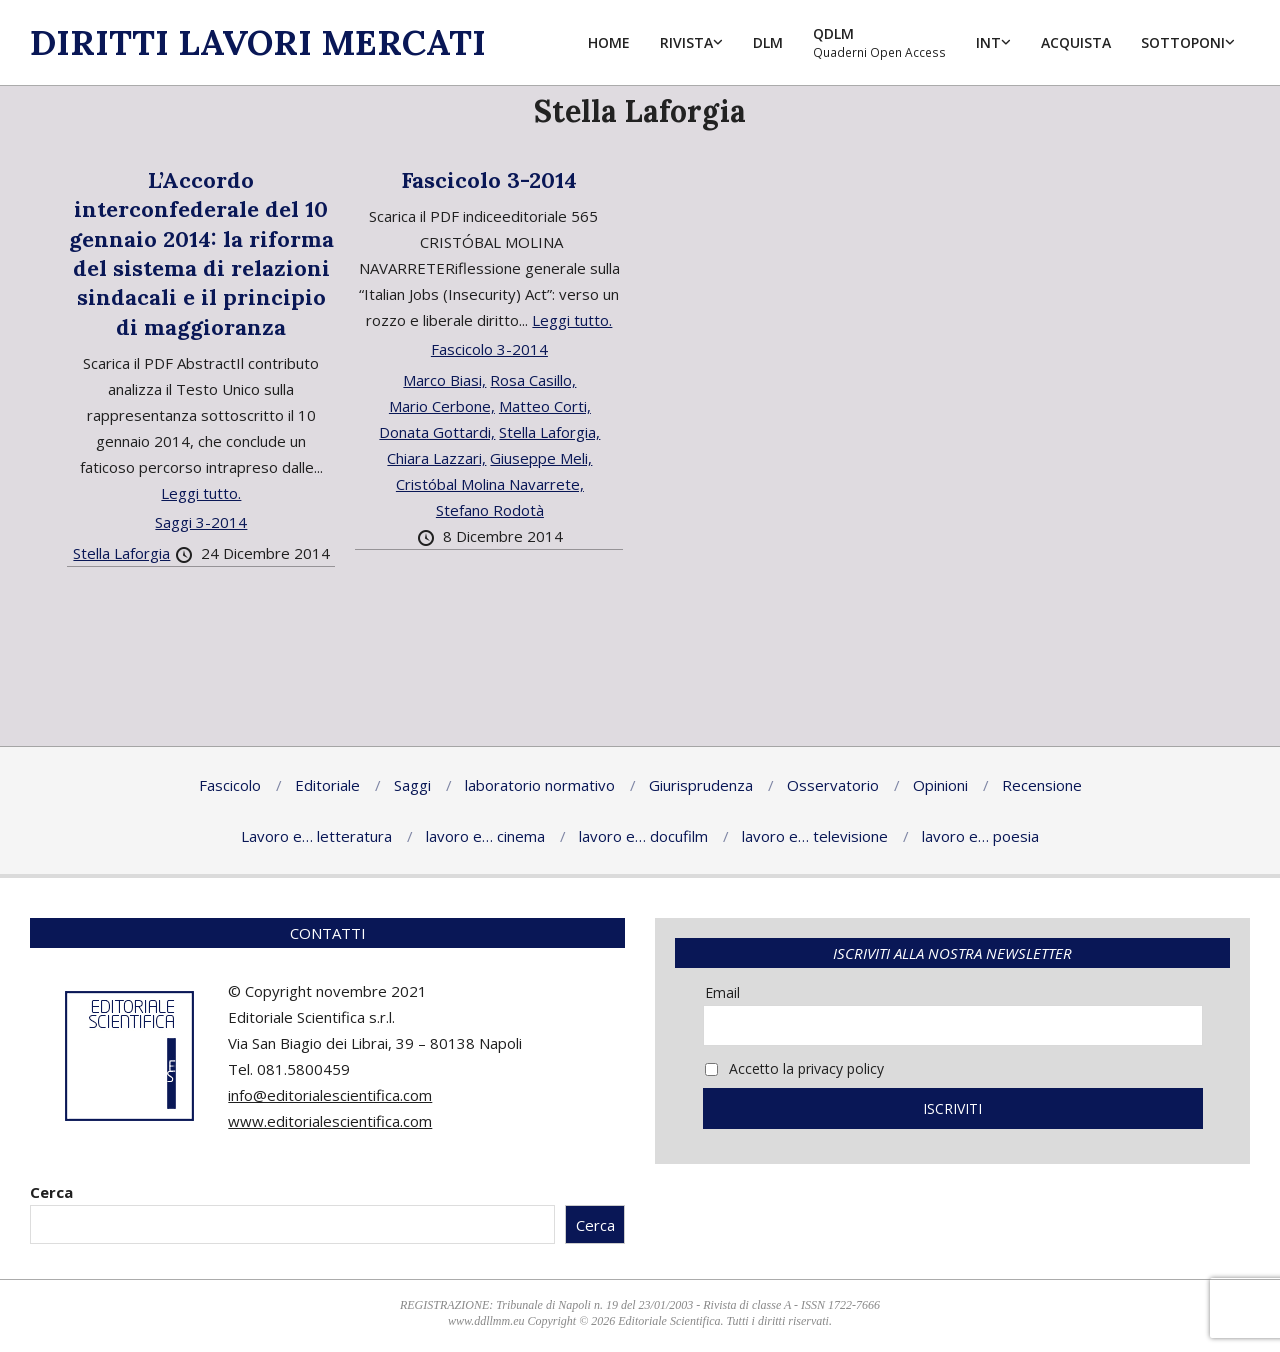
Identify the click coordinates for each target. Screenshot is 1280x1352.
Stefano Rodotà (490, 510)
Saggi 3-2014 (201, 522)
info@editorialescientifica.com (330, 1095)
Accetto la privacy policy (794, 1068)
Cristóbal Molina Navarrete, (490, 484)
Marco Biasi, (444, 380)
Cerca (51, 1192)
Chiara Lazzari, (436, 458)
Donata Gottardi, (437, 432)
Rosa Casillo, (533, 380)
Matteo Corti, (545, 406)
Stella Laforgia (121, 553)
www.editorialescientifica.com (330, 1121)
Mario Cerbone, (442, 406)
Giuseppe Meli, (541, 458)
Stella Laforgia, (549, 432)
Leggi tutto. (201, 493)
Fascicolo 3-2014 (489, 180)
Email (722, 992)
